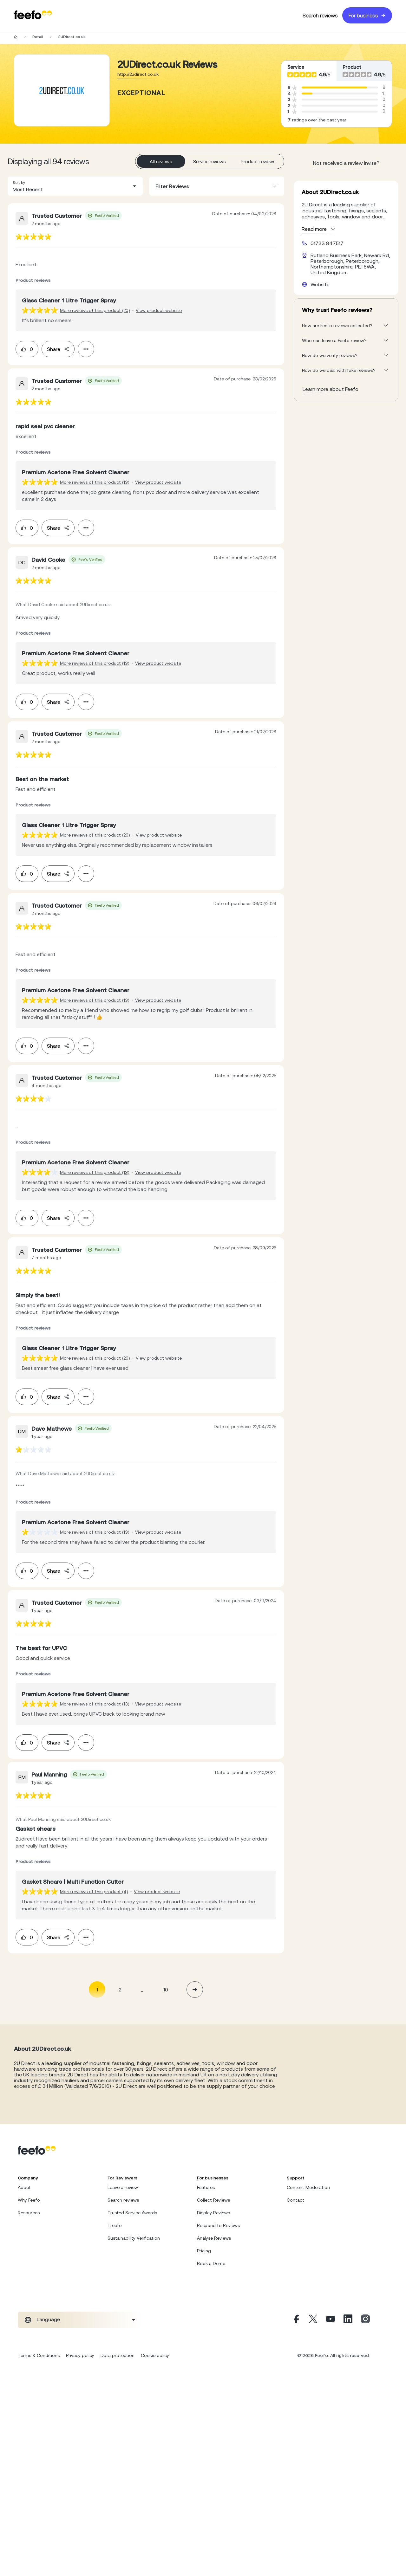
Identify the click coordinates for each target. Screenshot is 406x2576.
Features (206, 2187)
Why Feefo (29, 2200)
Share (58, 349)
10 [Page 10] (165, 1989)
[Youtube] (330, 2319)
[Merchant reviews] (61, 90)
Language (48, 2319)
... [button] (143, 1989)
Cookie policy (155, 2355)
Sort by (19, 182)
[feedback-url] (33, 236)
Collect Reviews (213, 2200)
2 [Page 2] (120, 1989)
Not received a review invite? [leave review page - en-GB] (346, 163)
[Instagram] (365, 2319)
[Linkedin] (348, 2319)
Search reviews (320, 15)
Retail (37, 37)
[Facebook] (295, 2319)
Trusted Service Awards (132, 2212)
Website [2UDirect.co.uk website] (320, 284)
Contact (295, 2200)
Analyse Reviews (214, 2238)
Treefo (115, 2225)
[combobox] (75, 186)
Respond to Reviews (218, 2225)
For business (367, 15)
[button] (75, 186)
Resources (29, 2212)
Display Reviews (213, 2212)
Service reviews (209, 161)
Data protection (117, 2355)
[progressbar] (334, 87)
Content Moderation (308, 2187)
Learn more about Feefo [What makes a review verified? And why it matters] (330, 389)
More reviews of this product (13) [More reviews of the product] (94, 482)
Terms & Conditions (39, 2355)
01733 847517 (327, 243)
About (24, 2187)
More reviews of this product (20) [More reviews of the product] (95, 310)
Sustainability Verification (134, 2238)
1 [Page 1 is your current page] (97, 1989)
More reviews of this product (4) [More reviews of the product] (94, 1891)
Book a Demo (211, 2263)
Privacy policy (80, 2355)
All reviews (161, 161)
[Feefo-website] (33, 15)
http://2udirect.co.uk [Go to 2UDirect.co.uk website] (138, 74)
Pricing (204, 2250)
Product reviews (258, 161)
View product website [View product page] (159, 310)
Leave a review (123, 2187)
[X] (313, 2319)
